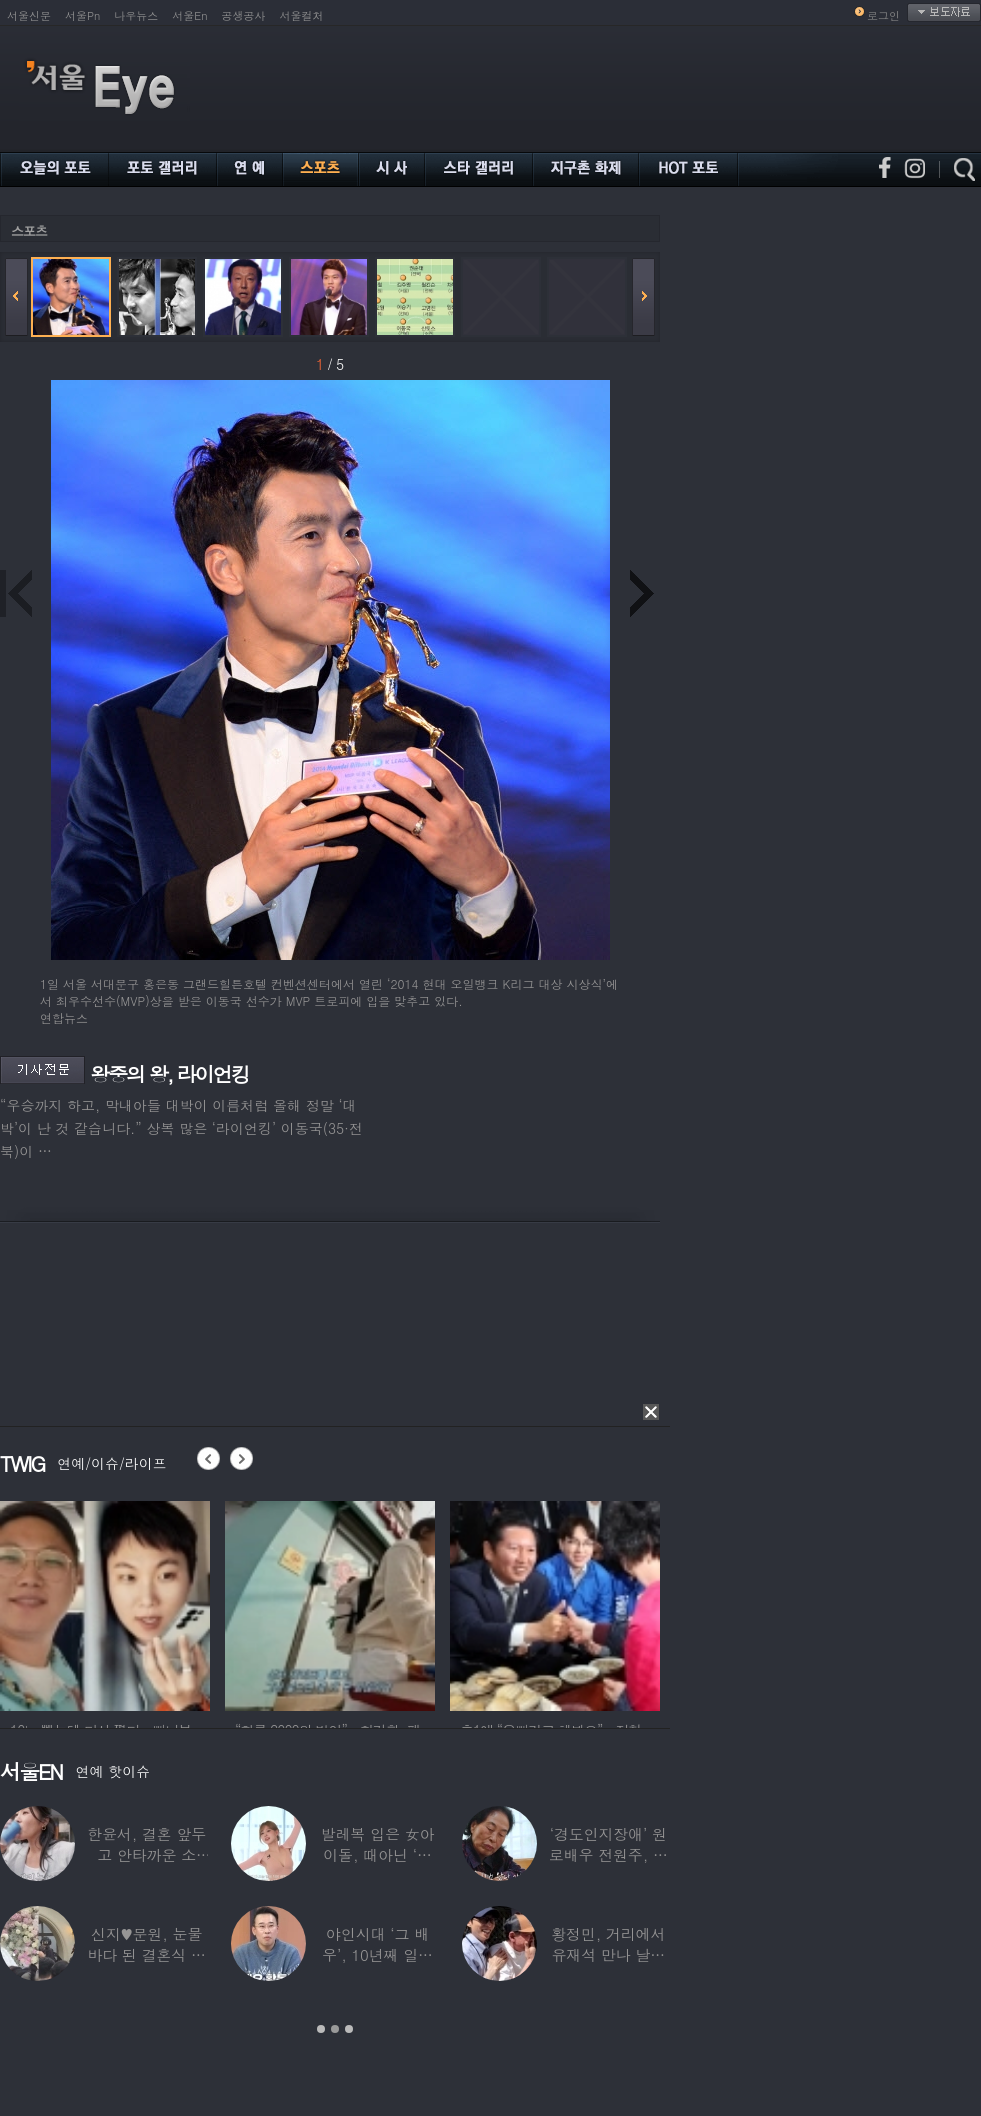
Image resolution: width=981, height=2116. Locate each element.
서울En (189, 15)
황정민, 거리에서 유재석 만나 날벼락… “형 (608, 1954)
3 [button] (349, 2029)
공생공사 (244, 15)
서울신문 (29, 15)
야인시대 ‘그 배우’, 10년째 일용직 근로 (377, 1954)
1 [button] (321, 2029)
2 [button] (335, 2029)
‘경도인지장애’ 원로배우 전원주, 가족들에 (608, 1854)
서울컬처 (302, 15)
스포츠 (29, 230)
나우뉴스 (136, 15)
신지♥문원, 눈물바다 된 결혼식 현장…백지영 (146, 1954)
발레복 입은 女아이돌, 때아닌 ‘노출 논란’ (378, 1854)
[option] (105, 1603)
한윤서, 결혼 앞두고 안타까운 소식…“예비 (146, 1854)
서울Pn (82, 15)
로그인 (883, 15)
